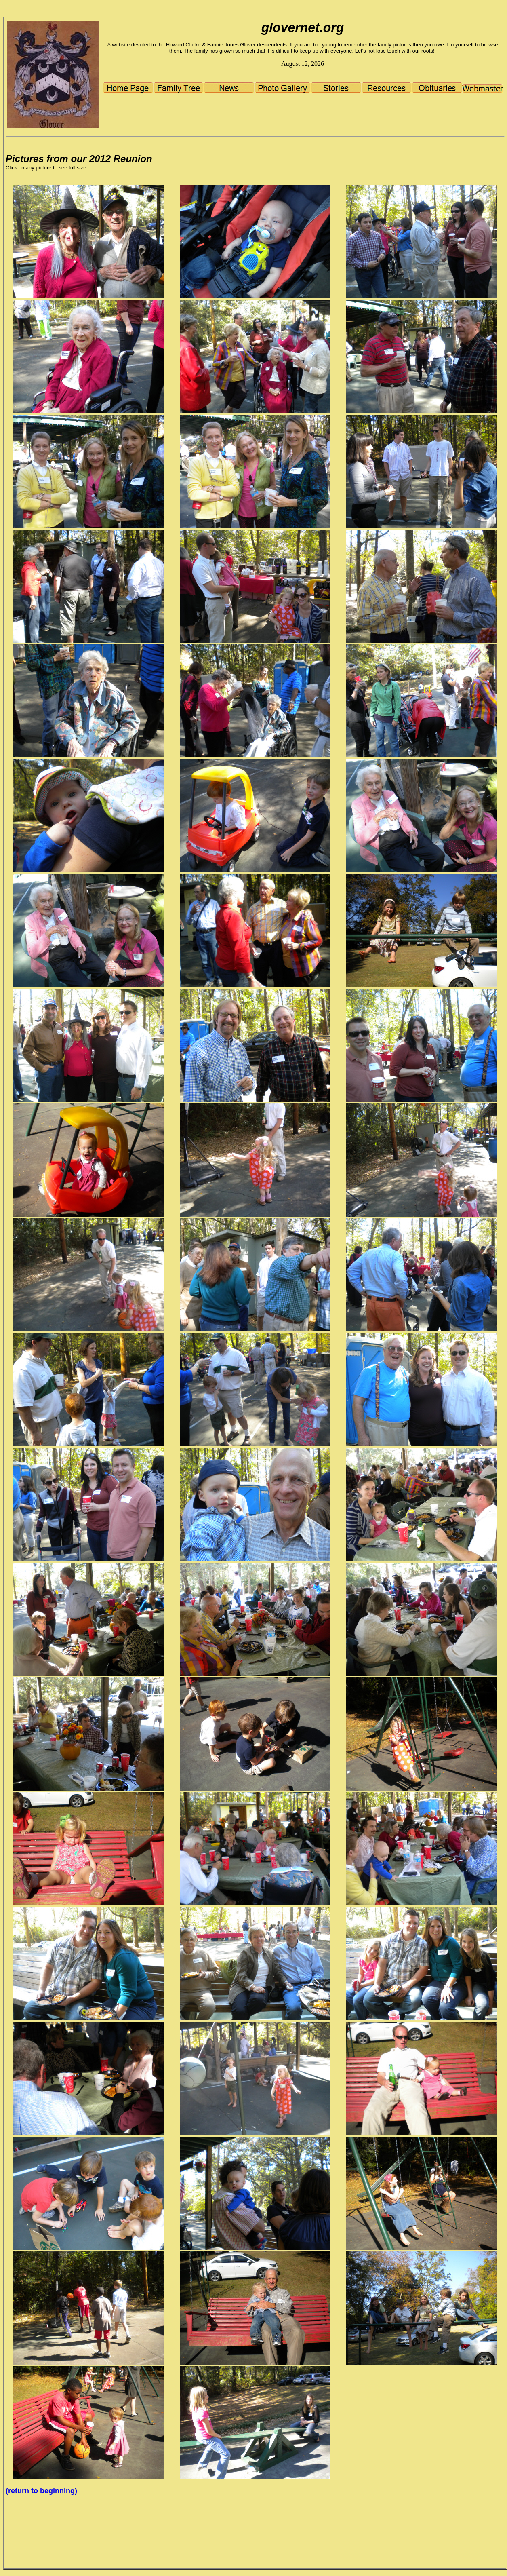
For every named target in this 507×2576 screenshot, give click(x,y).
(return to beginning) (41, 2491)
